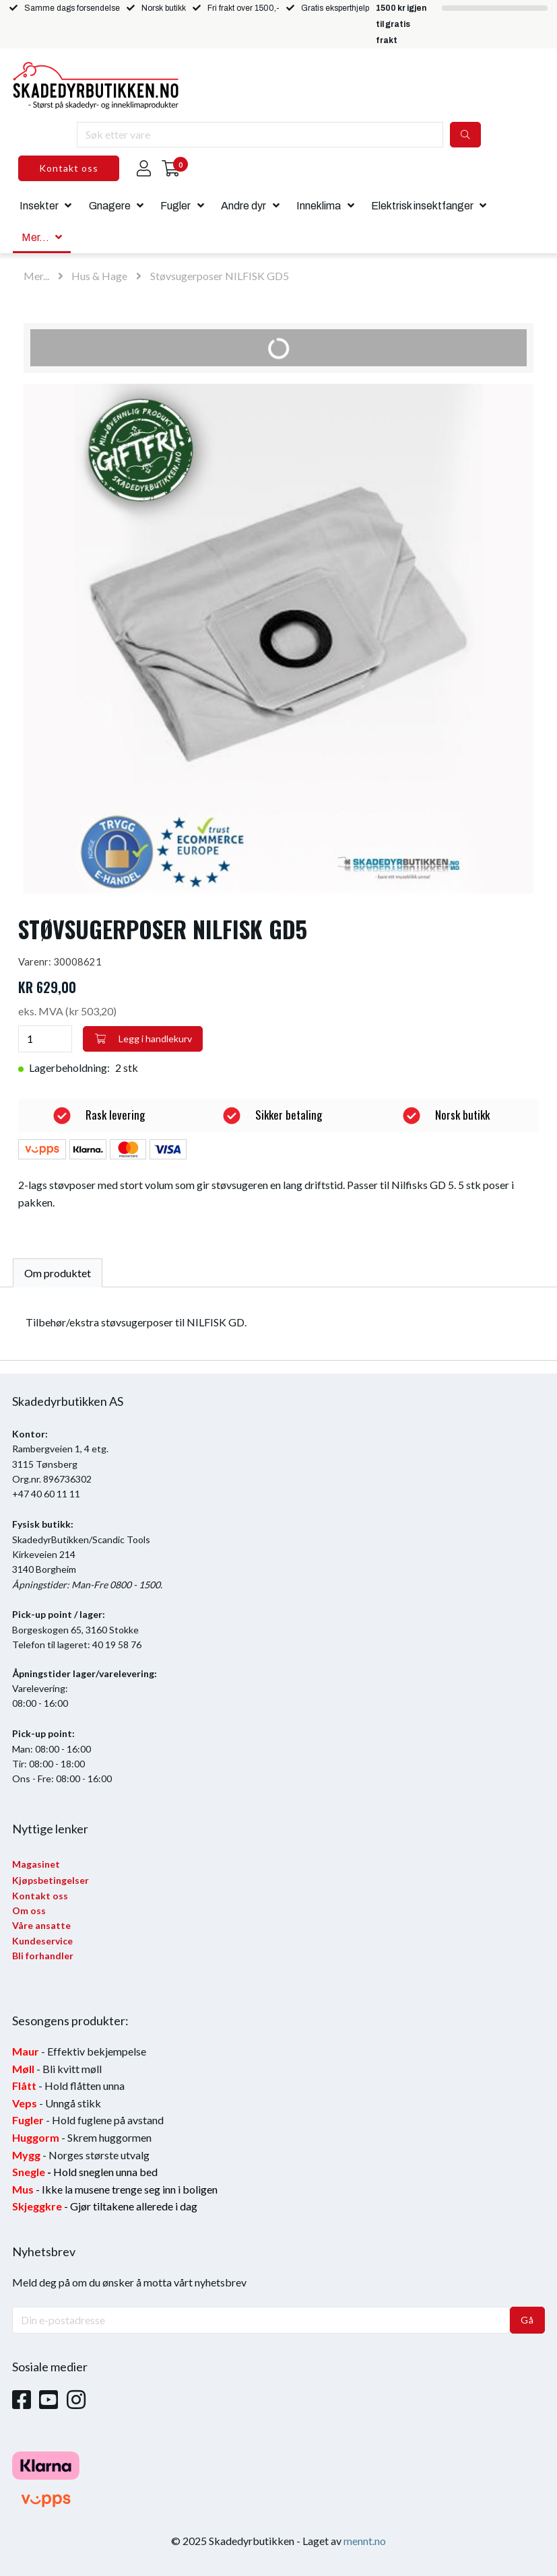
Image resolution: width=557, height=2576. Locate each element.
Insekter (39, 205)
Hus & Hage (99, 275)
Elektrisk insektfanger (422, 205)
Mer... (35, 237)
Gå (527, 2320)
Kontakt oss (68, 168)
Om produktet (57, 1272)
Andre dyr (243, 205)
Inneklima (318, 205)
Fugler (175, 205)
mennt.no (364, 2540)
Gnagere (110, 205)
